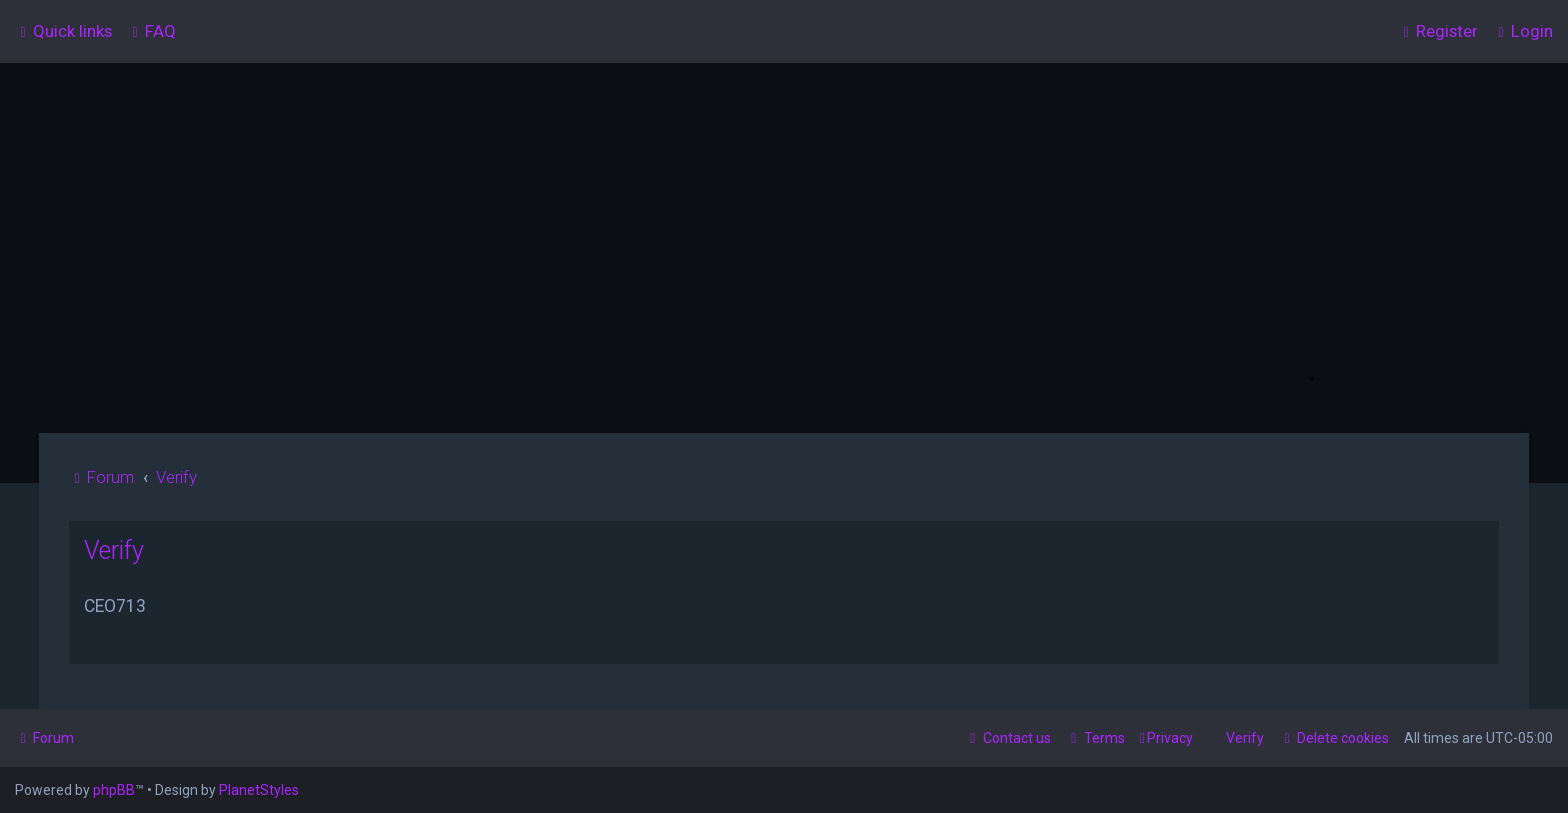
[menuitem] (151, 31)
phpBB (114, 790)
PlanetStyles (259, 790)
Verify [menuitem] (1245, 738)
